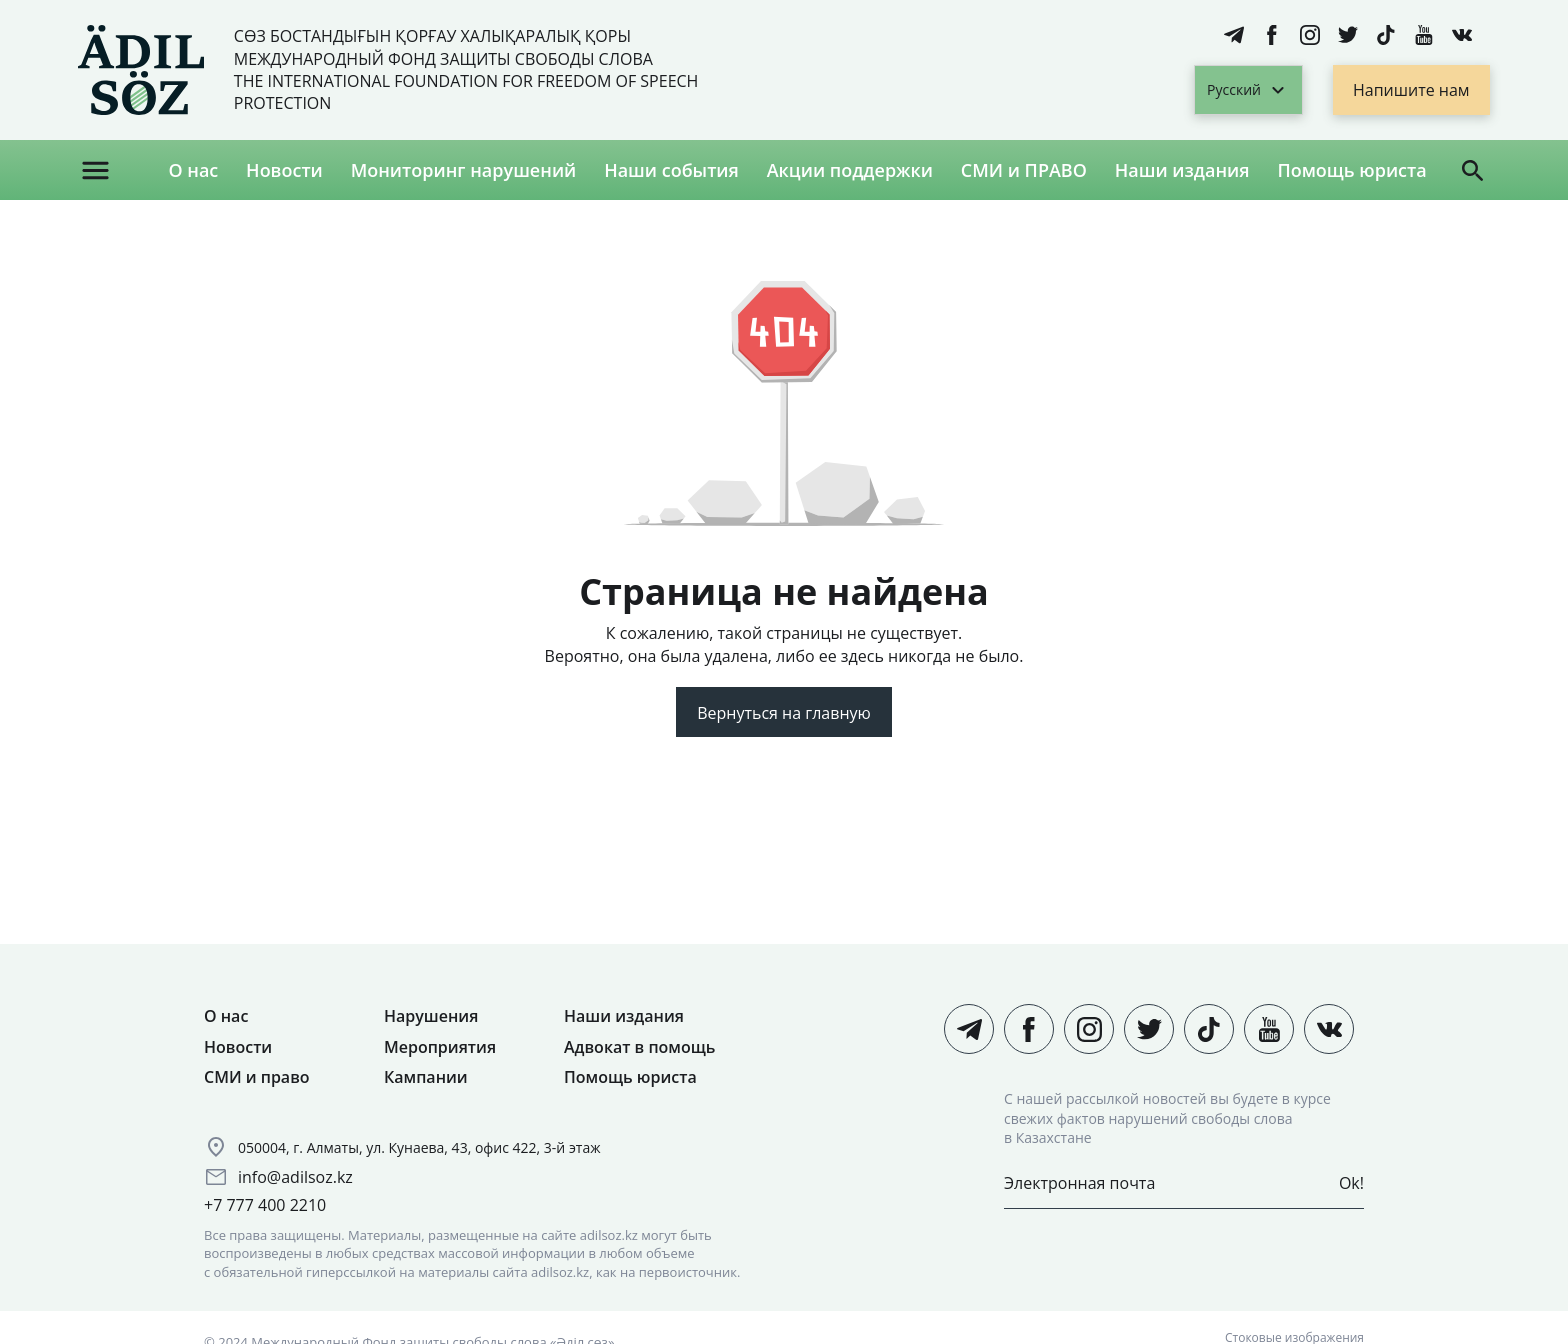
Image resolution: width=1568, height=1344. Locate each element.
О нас (193, 170)
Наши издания (1182, 170)
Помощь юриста (1351, 170)
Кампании (426, 1077)
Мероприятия (440, 1047)
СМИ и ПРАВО (1024, 170)
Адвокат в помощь (639, 1047)
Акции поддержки (850, 170)
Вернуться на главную (784, 713)
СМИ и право (257, 1077)
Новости (284, 170)
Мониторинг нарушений (464, 170)
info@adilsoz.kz (295, 1177)
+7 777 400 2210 (265, 1205)
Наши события (671, 170)
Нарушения (431, 1016)
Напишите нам (1411, 90)
